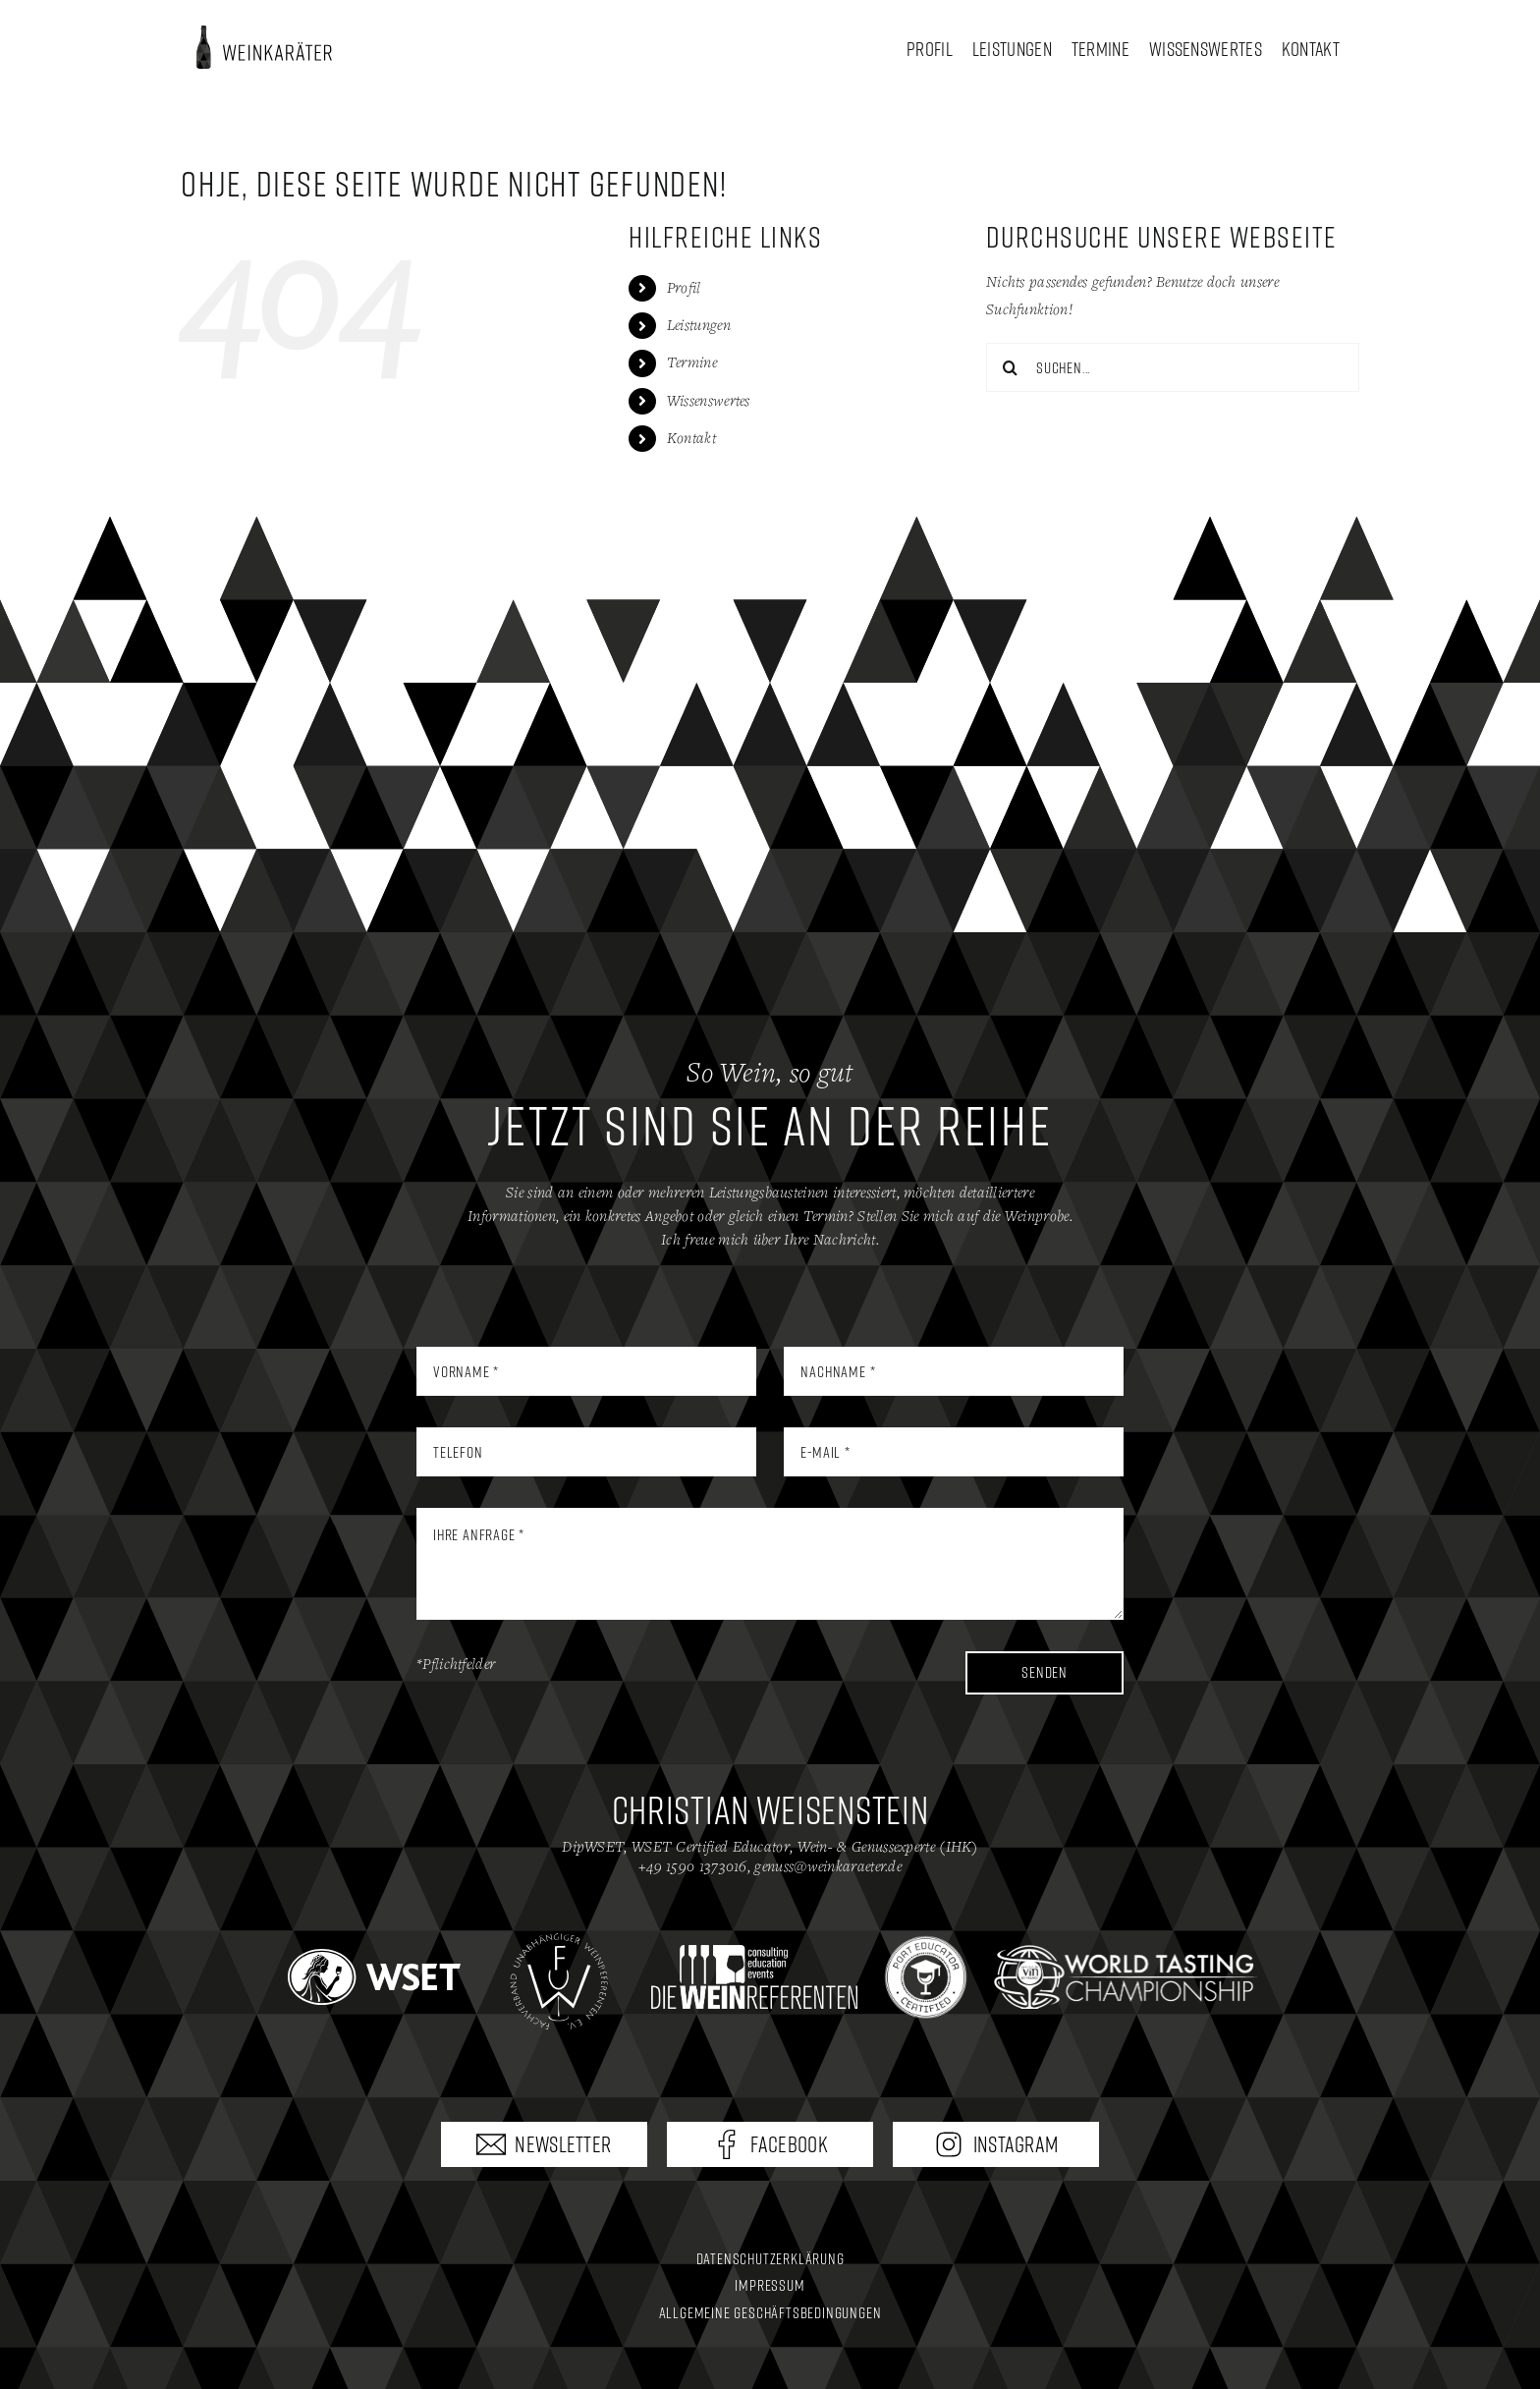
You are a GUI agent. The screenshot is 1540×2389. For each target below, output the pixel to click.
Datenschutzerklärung (770, 2258)
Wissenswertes (708, 401)
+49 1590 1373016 (692, 1867)
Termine (692, 363)
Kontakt (691, 438)
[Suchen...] (1172, 367)
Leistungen (699, 325)
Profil (684, 288)
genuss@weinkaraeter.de (828, 1867)
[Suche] (1010, 367)
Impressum (769, 2285)
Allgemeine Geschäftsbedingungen (770, 2312)
